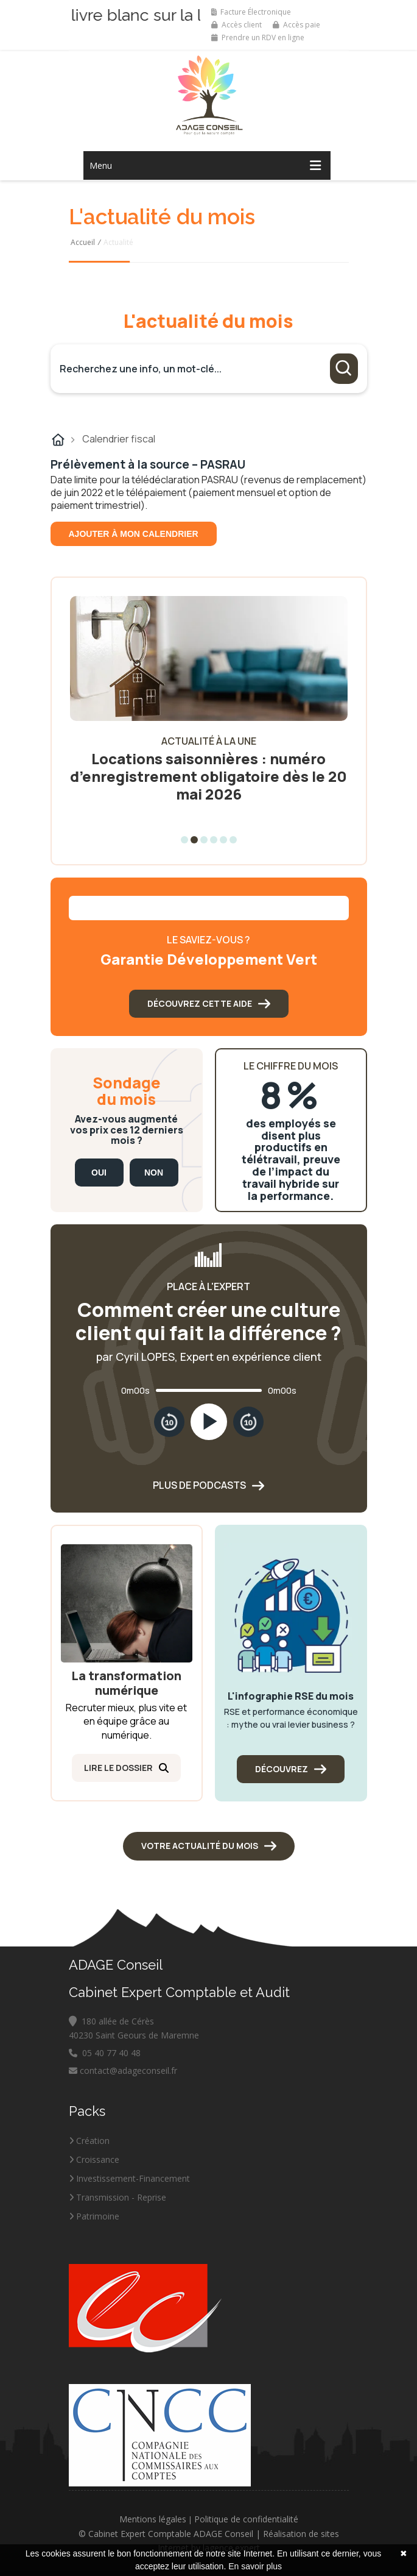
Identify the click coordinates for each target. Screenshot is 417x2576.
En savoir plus (255, 2566)
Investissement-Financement (129, 2178)
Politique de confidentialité (246, 2519)
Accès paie (296, 25)
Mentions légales (152, 2519)
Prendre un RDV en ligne (257, 37)
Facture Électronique (251, 12)
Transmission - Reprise (117, 2197)
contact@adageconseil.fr (123, 2070)
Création (89, 2140)
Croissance (94, 2159)
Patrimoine (94, 2216)
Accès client (236, 25)
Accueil (83, 242)
